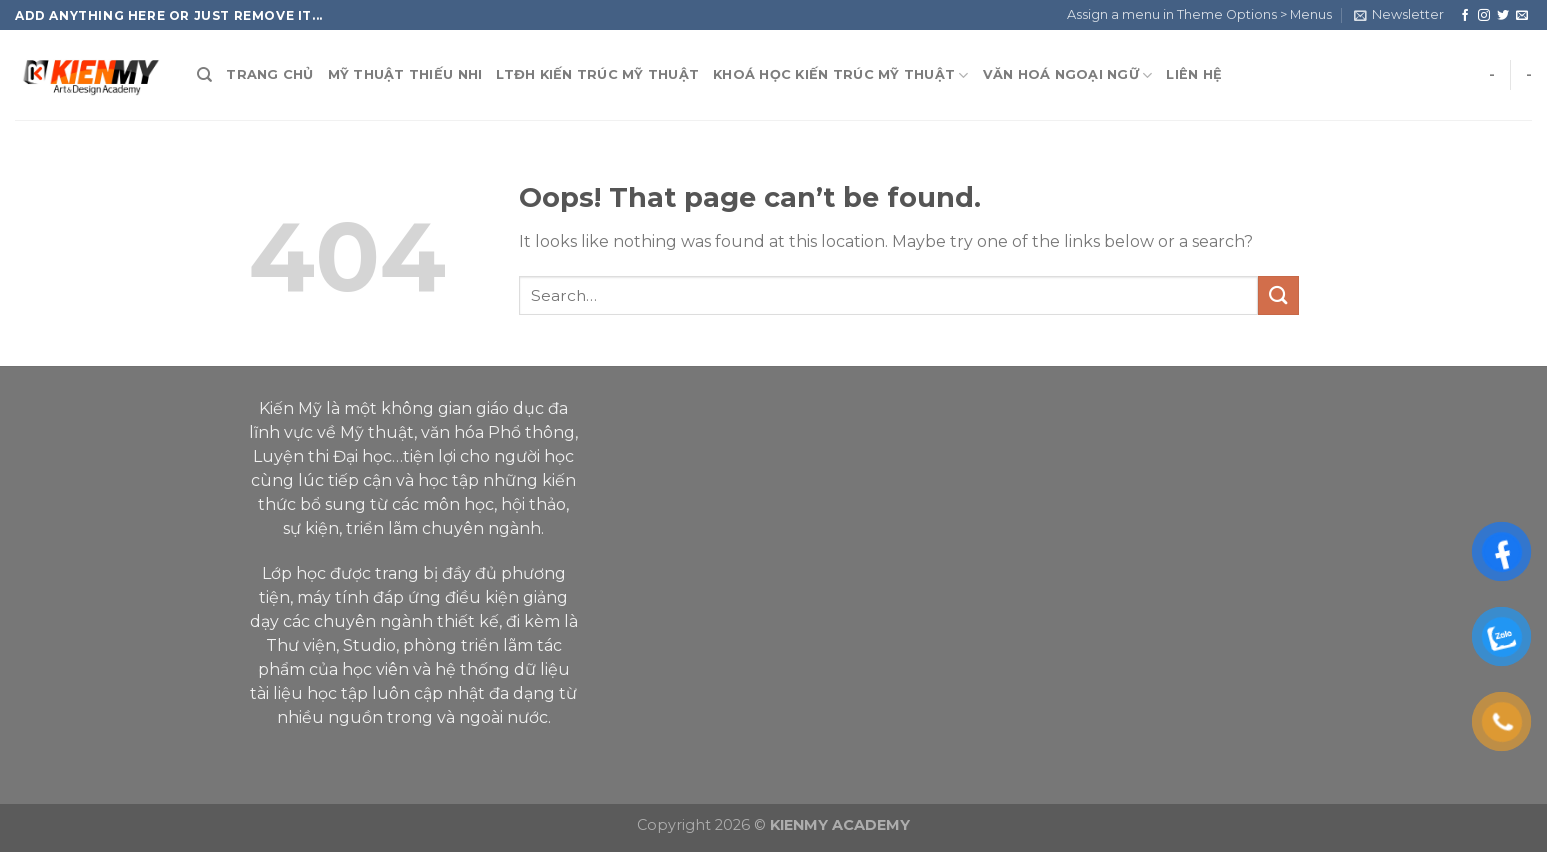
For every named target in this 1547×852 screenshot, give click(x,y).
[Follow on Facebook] (1465, 15)
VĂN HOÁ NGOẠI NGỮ (1068, 75)
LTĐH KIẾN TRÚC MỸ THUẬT (597, 74)
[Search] (204, 75)
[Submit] (1278, 295)
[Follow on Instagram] (1484, 15)
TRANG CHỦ (269, 74)
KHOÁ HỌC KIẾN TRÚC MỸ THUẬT (840, 75)
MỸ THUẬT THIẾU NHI (405, 74)
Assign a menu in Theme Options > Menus (1199, 14)
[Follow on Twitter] (1503, 15)
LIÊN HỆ (1194, 74)
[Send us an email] (1522, 15)
